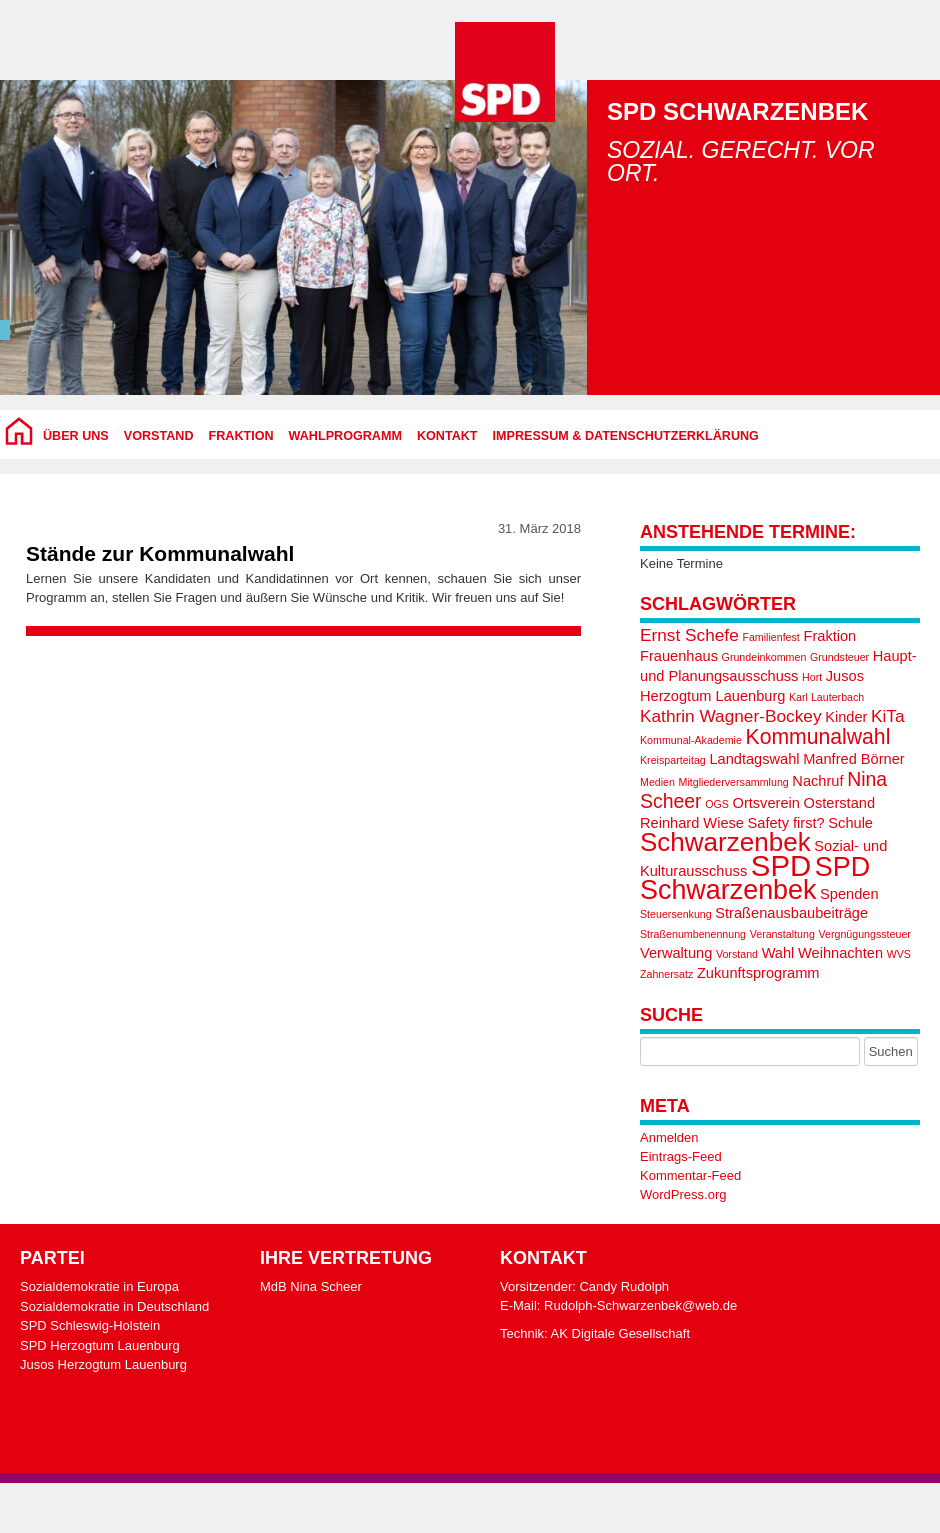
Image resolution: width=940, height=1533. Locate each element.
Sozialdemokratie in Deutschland (114, 1306)
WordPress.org (683, 1194)
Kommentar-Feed (690, 1175)
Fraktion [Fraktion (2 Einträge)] (829, 636)
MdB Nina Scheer (311, 1286)
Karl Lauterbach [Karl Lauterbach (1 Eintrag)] (826, 697)
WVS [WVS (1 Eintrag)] (899, 954)
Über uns (76, 436)
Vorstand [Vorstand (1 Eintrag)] (737, 954)
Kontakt (447, 436)
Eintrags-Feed (681, 1156)
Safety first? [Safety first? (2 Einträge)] (786, 823)
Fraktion (241, 436)
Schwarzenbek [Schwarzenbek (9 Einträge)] (725, 842)
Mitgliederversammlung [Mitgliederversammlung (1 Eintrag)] (734, 782)
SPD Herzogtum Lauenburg (100, 1345)
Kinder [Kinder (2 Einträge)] (846, 717)
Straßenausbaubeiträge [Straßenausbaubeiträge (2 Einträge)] (791, 913)
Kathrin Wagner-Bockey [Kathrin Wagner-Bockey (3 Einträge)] (731, 716)
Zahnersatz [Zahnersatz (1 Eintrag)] (666, 974)
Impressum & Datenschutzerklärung (626, 436)
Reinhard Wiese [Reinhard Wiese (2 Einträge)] (692, 823)
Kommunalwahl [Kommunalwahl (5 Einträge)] (818, 736)
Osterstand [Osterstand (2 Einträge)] (839, 803)
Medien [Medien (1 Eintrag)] (657, 782)
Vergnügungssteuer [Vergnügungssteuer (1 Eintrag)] (864, 934)
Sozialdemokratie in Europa (99, 1286)
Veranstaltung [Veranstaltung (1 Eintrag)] (782, 934)
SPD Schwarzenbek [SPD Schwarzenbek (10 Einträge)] (755, 878)
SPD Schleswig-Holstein (90, 1325)
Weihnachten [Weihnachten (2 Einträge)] (840, 953)
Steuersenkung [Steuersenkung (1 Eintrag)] (676, 914)
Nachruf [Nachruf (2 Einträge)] (817, 781)
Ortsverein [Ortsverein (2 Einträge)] (766, 803)
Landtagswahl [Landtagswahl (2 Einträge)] (754, 759)
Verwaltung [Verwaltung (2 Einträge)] (676, 953)
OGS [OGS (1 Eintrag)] (717, 804)
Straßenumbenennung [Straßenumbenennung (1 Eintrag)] (693, 934)
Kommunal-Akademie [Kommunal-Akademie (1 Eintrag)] (691, 740)
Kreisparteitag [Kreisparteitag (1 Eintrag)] (673, 760)
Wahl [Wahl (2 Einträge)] (778, 953)
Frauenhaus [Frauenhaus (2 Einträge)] (679, 656)
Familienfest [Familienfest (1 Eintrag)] (770, 637)
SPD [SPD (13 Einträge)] (781, 865)
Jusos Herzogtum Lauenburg (103, 1364)
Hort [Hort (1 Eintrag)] (812, 677)
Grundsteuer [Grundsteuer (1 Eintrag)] (839, 657)
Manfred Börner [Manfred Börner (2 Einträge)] (854, 759)
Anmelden (669, 1137)
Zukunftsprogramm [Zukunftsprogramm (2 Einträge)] (758, 973)
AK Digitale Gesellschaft (620, 1333)
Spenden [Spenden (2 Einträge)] (849, 894)
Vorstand (159, 436)
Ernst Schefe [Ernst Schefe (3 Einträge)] (689, 635)
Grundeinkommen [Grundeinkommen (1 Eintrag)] (764, 657)
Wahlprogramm (345, 436)
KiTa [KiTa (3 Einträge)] (888, 716)
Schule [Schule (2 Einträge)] (850, 823)
